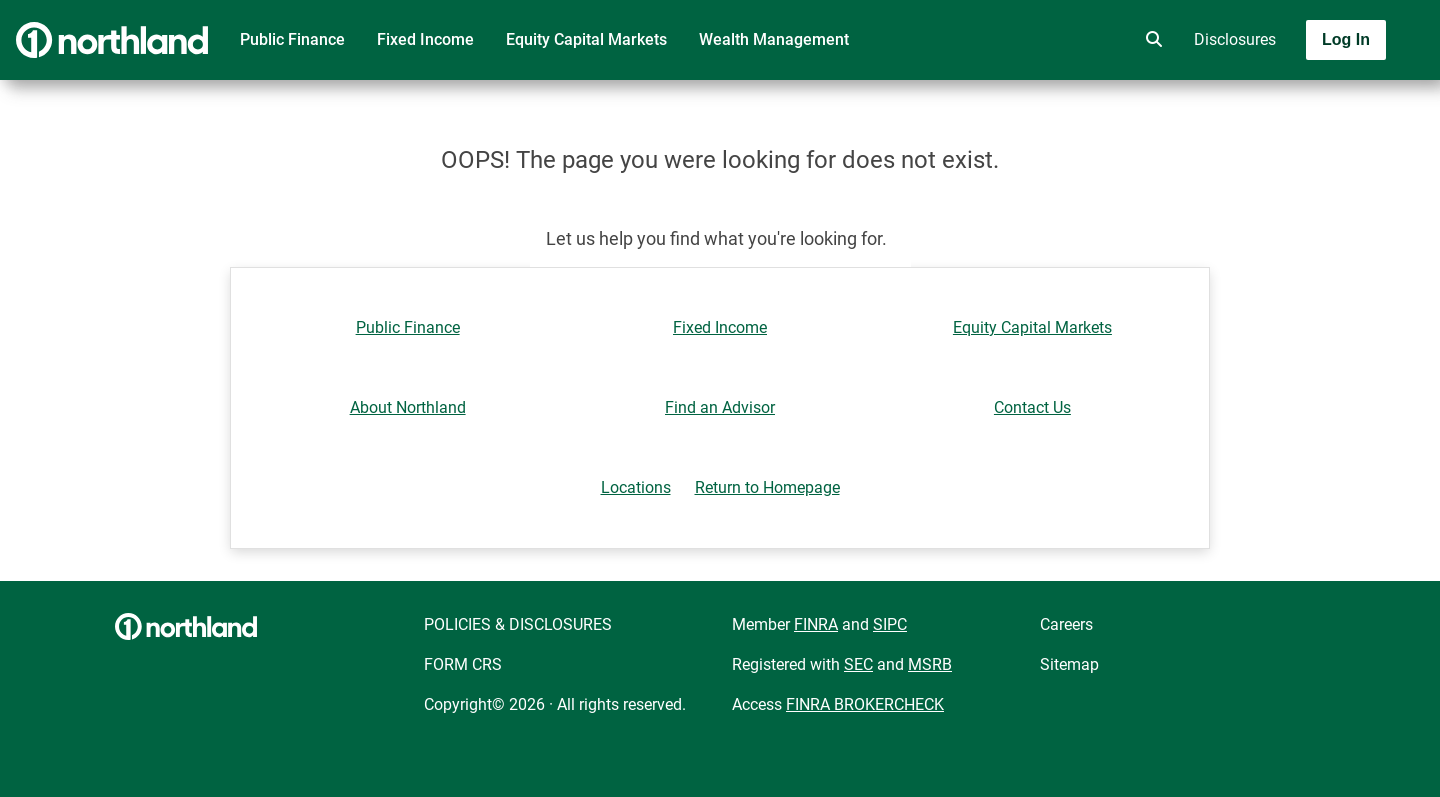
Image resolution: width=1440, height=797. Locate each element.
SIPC (890, 624)
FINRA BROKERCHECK (865, 704)
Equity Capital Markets (586, 39)
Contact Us (1032, 407)
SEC (858, 664)
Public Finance (292, 39)
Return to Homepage (767, 487)
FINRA (816, 624)
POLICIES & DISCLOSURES (518, 624)
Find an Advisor (720, 407)
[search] (1150, 40)
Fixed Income (425, 39)
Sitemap (1069, 664)
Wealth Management (774, 39)
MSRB (930, 664)
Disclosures (1235, 39)
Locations (636, 487)
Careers (1066, 624)
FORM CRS (463, 664)
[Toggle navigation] (1282, 97)
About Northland (408, 407)
